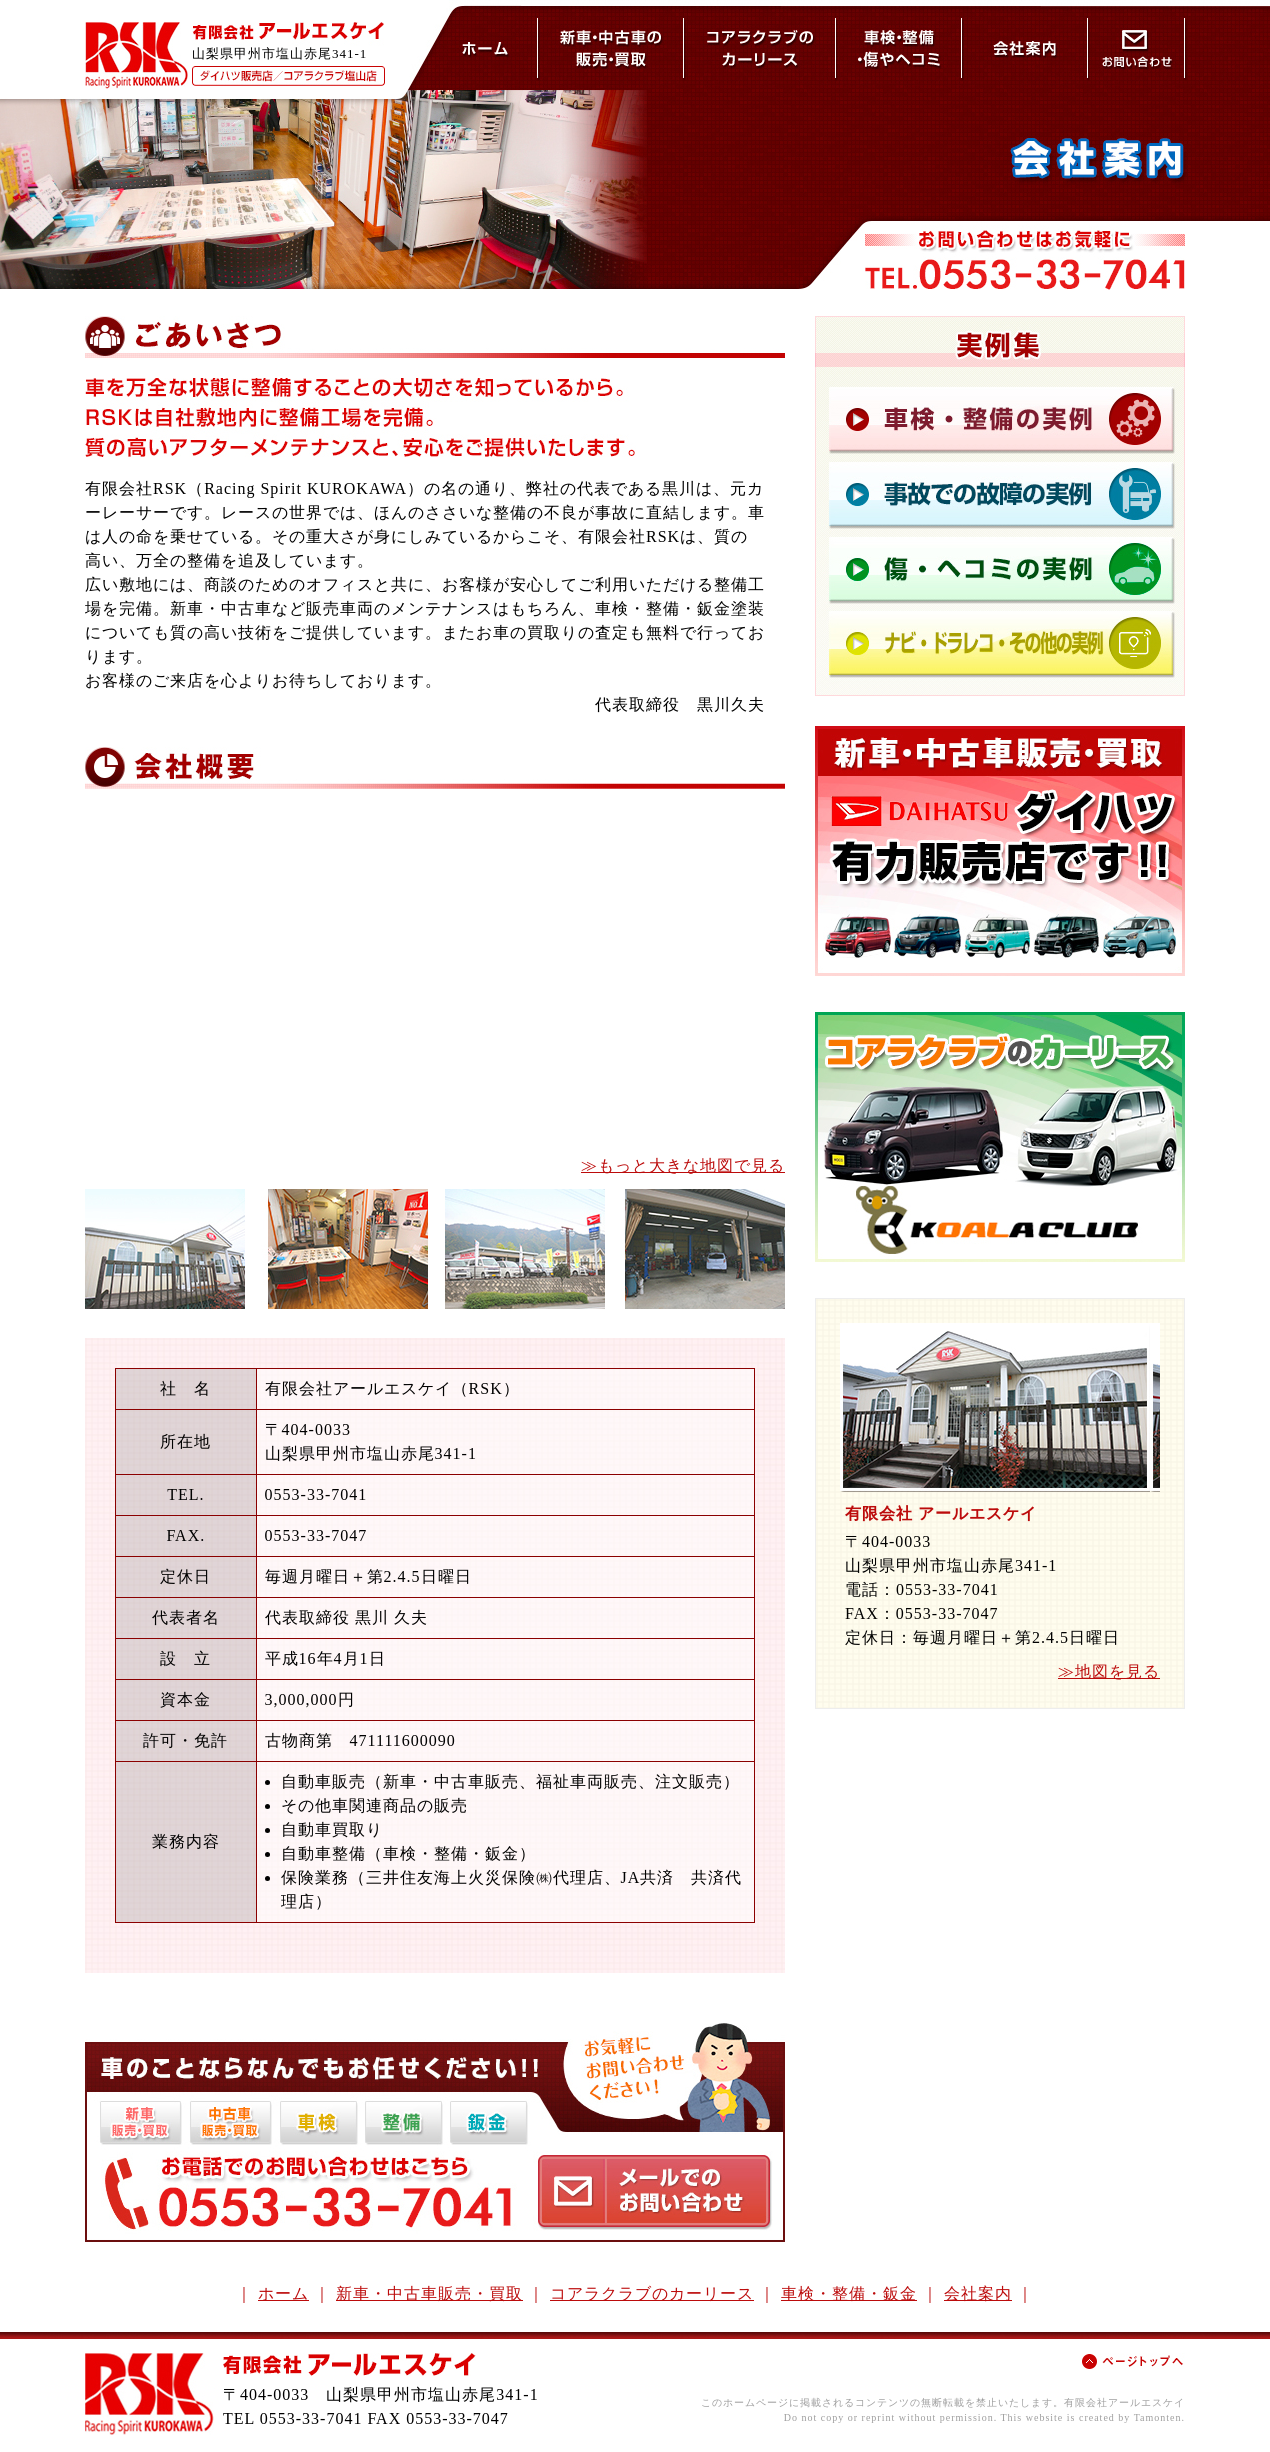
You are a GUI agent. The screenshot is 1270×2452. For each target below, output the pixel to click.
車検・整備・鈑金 (899, 47)
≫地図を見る (1109, 1671)
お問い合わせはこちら (654, 2192)
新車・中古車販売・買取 (429, 2293)
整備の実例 (1001, 489)
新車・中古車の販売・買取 (1000, 851)
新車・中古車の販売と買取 (611, 47)
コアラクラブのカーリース (760, 47)
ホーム (485, 47)
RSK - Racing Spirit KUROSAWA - (136, 55)
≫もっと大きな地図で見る (683, 1165)
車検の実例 (1001, 419)
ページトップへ (1133, 2361)
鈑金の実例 (1001, 566)
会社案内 (1025, 47)
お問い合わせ (1136, 47)
